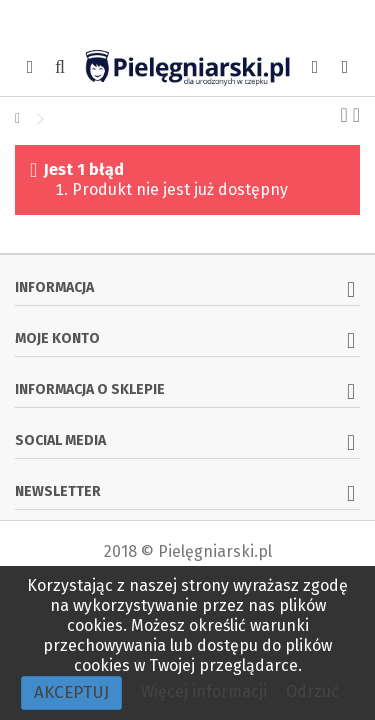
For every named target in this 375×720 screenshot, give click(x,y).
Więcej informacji (206, 691)
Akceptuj (71, 692)
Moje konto (57, 338)
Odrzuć (312, 691)
